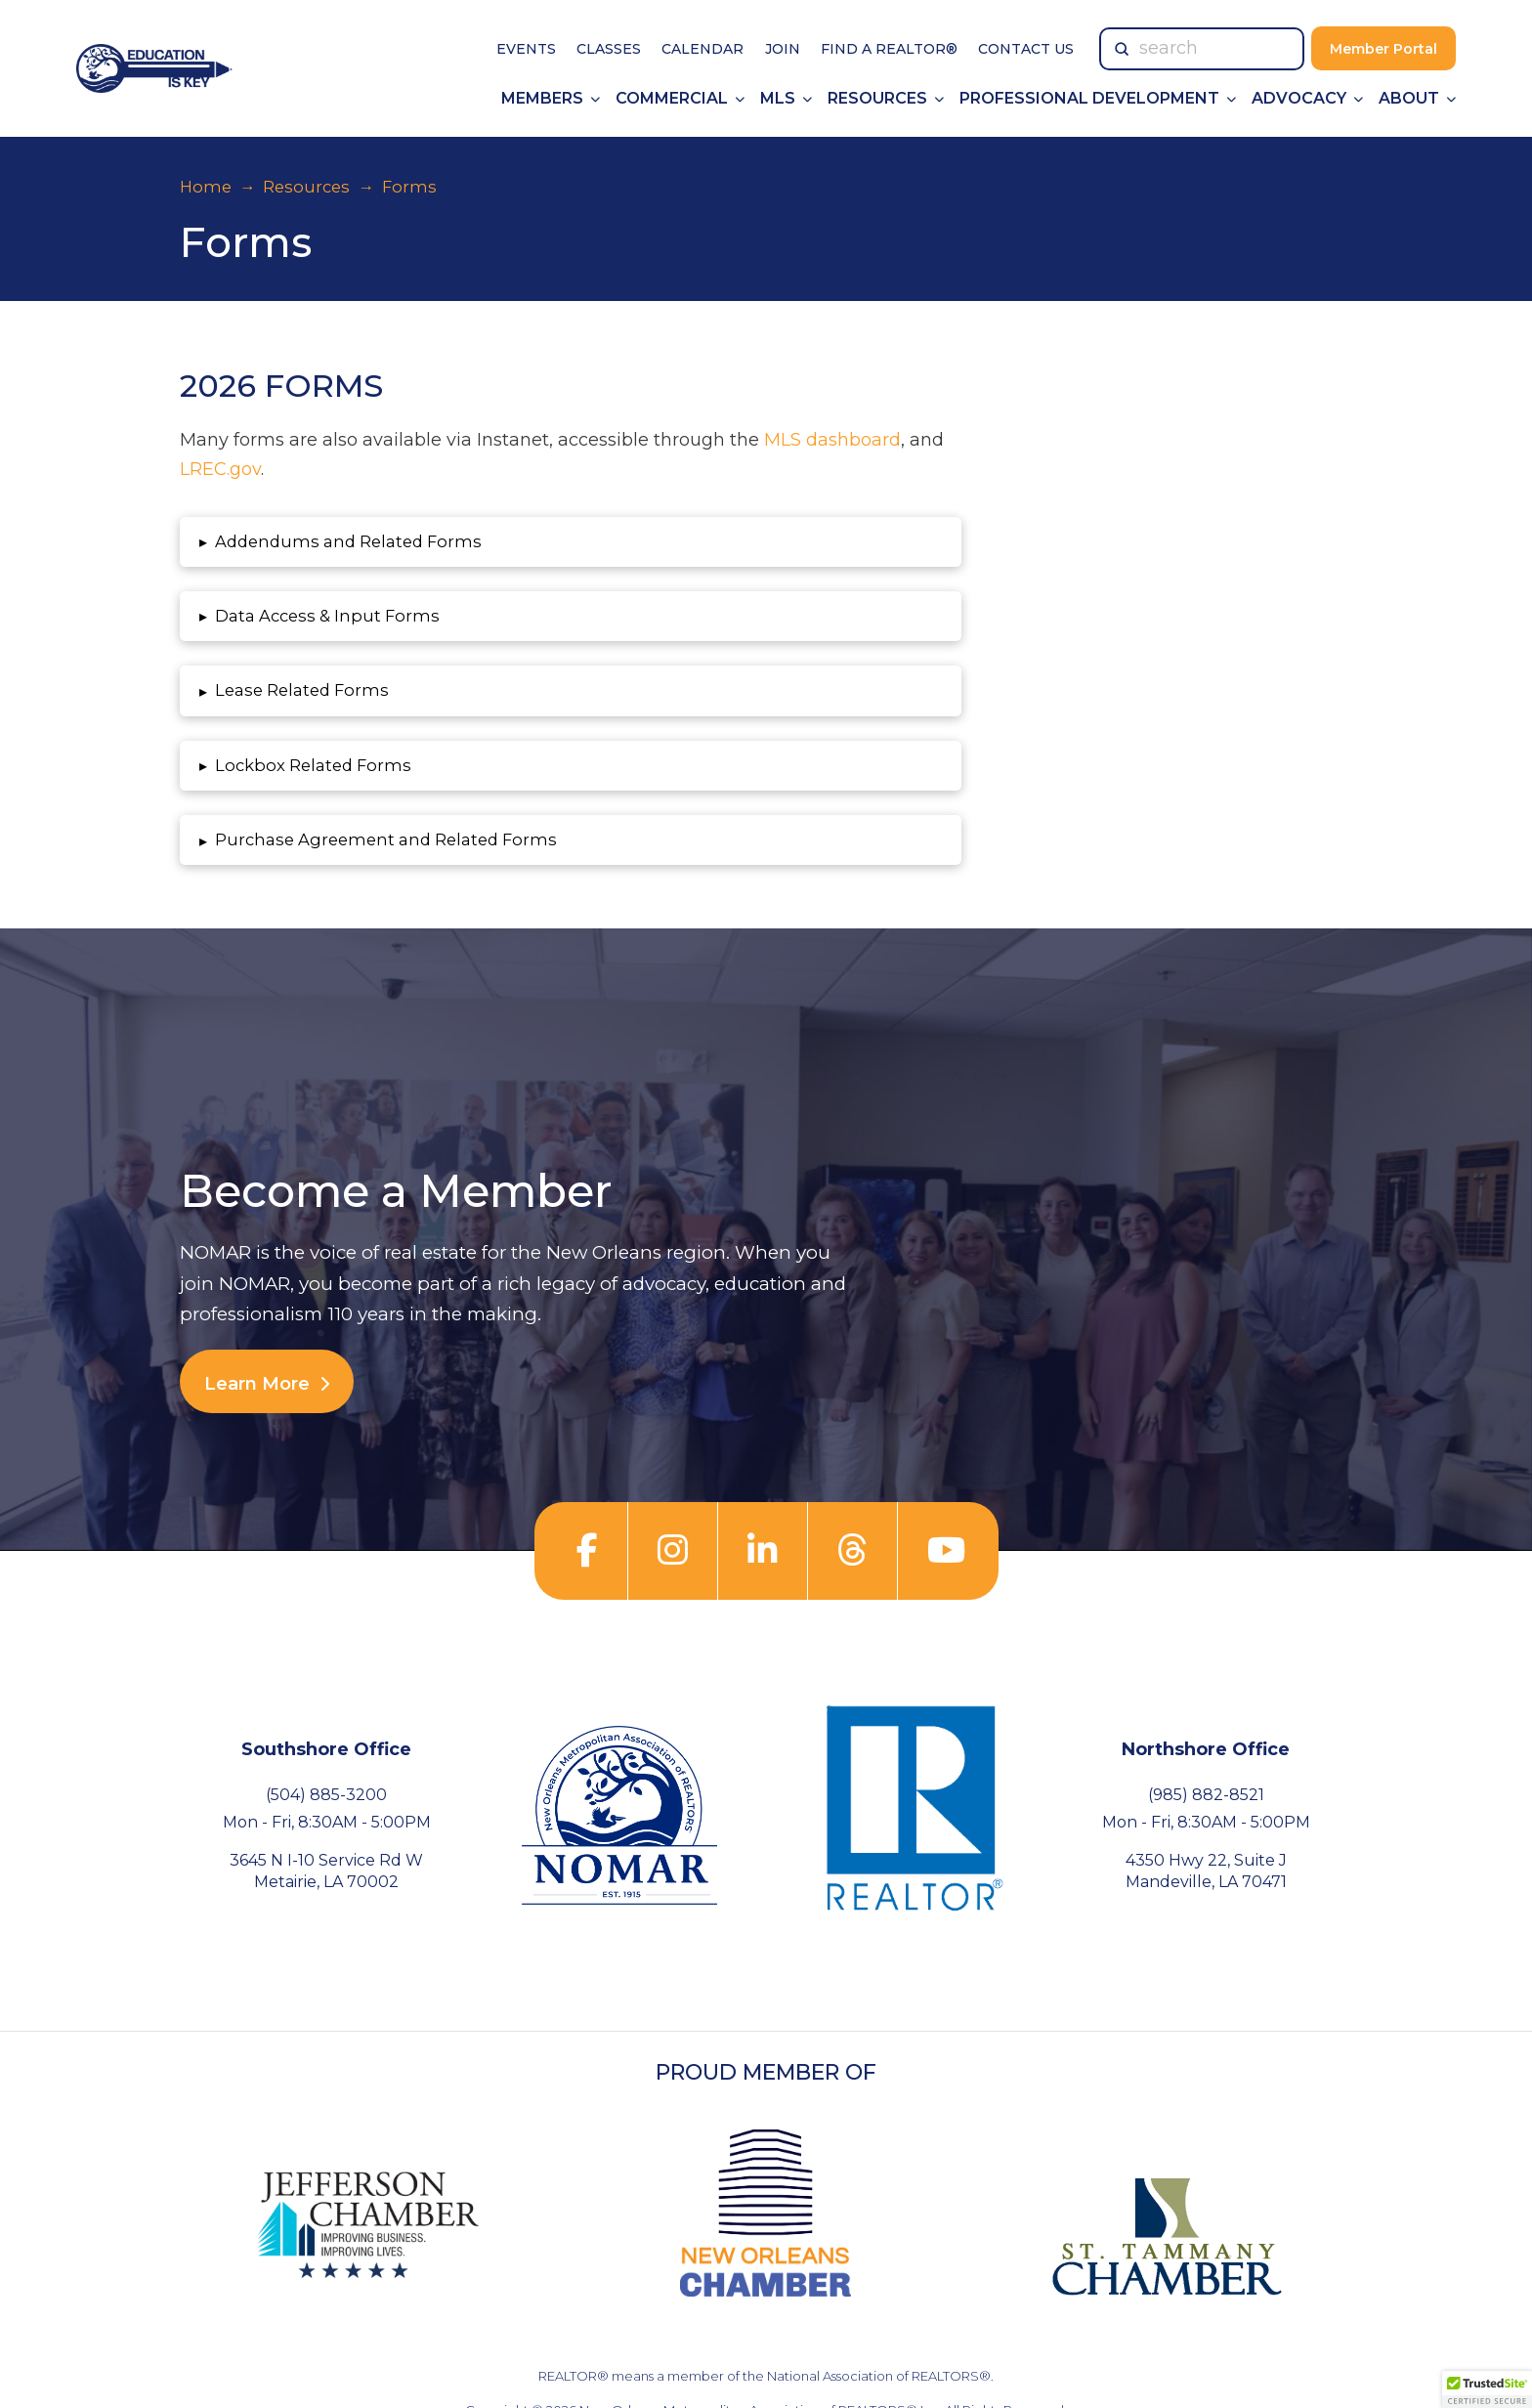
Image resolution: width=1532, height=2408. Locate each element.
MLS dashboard (832, 440)
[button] (570, 542)
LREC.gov (220, 469)
